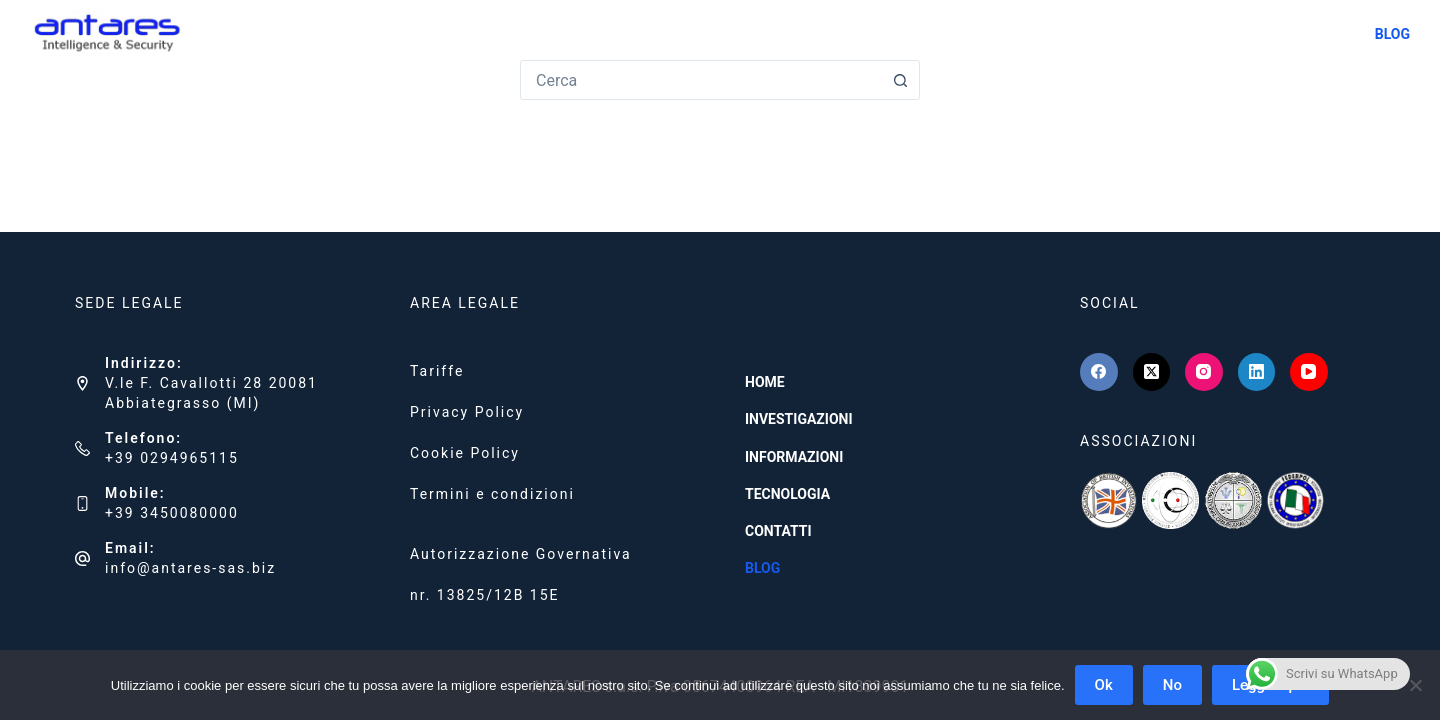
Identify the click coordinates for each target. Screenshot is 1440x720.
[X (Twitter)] (1152, 372)
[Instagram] (1204, 372)
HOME (872, 34)
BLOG (1392, 34)
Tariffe (437, 371)
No (1172, 685)
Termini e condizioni (492, 494)
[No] (1415, 685)
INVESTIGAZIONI (971, 34)
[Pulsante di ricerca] (900, 80)
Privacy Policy (467, 412)
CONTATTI (1316, 34)
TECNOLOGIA (1215, 34)
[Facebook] (1099, 372)
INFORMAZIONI (1099, 34)
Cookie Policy (465, 453)
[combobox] (701, 80)
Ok (1104, 685)
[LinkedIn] (1257, 372)
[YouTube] (1309, 372)
